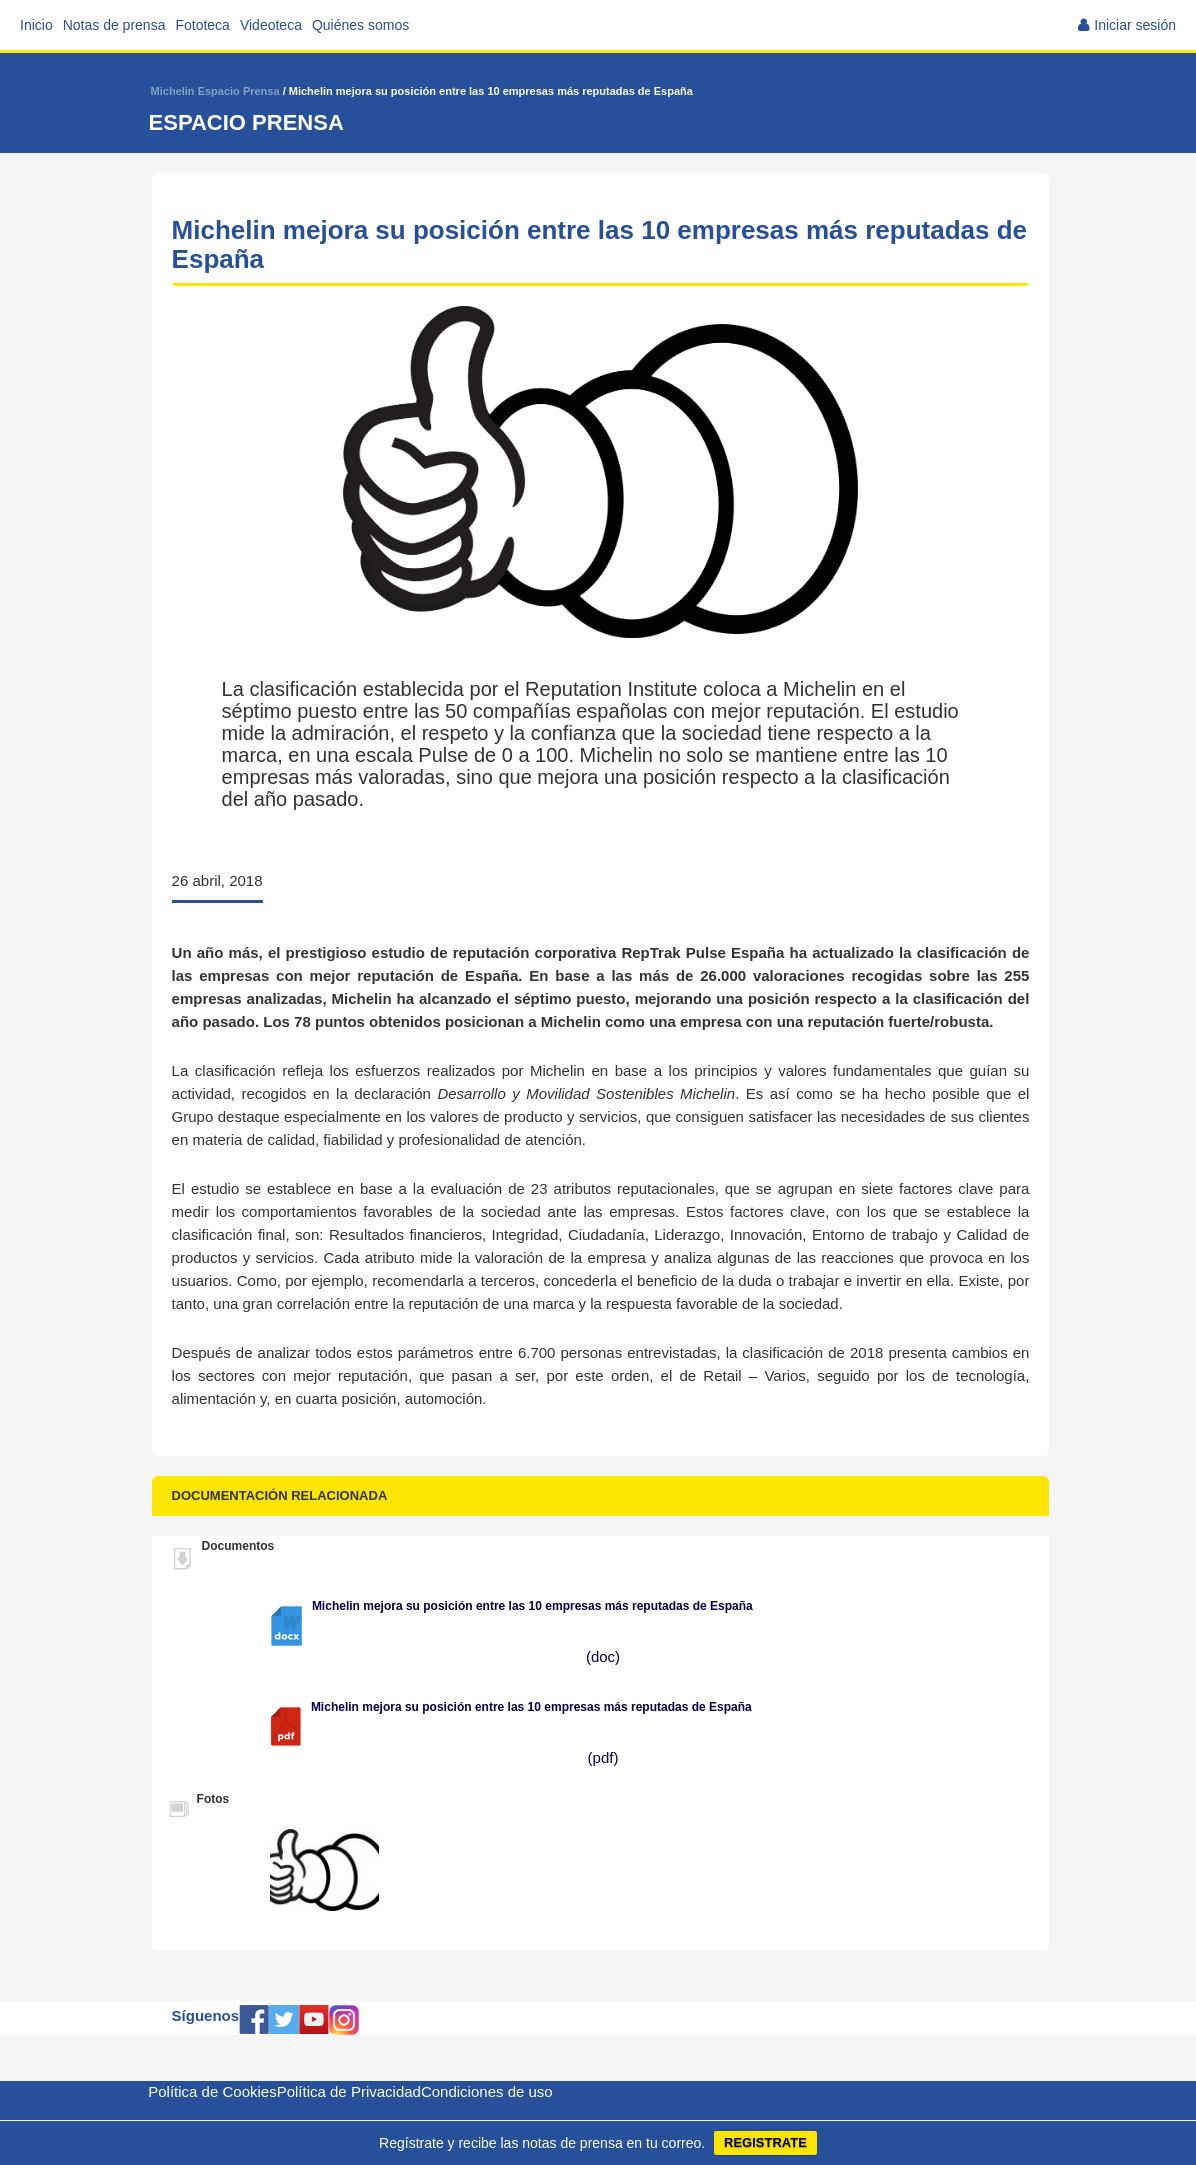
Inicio (36, 25)
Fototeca (202, 25)
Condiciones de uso (487, 2091)
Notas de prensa (114, 25)
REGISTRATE (765, 2142)
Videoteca (271, 25)
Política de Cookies (212, 2091)
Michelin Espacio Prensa (215, 91)
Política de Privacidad (349, 2091)
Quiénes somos (360, 25)
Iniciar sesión (1135, 25)
